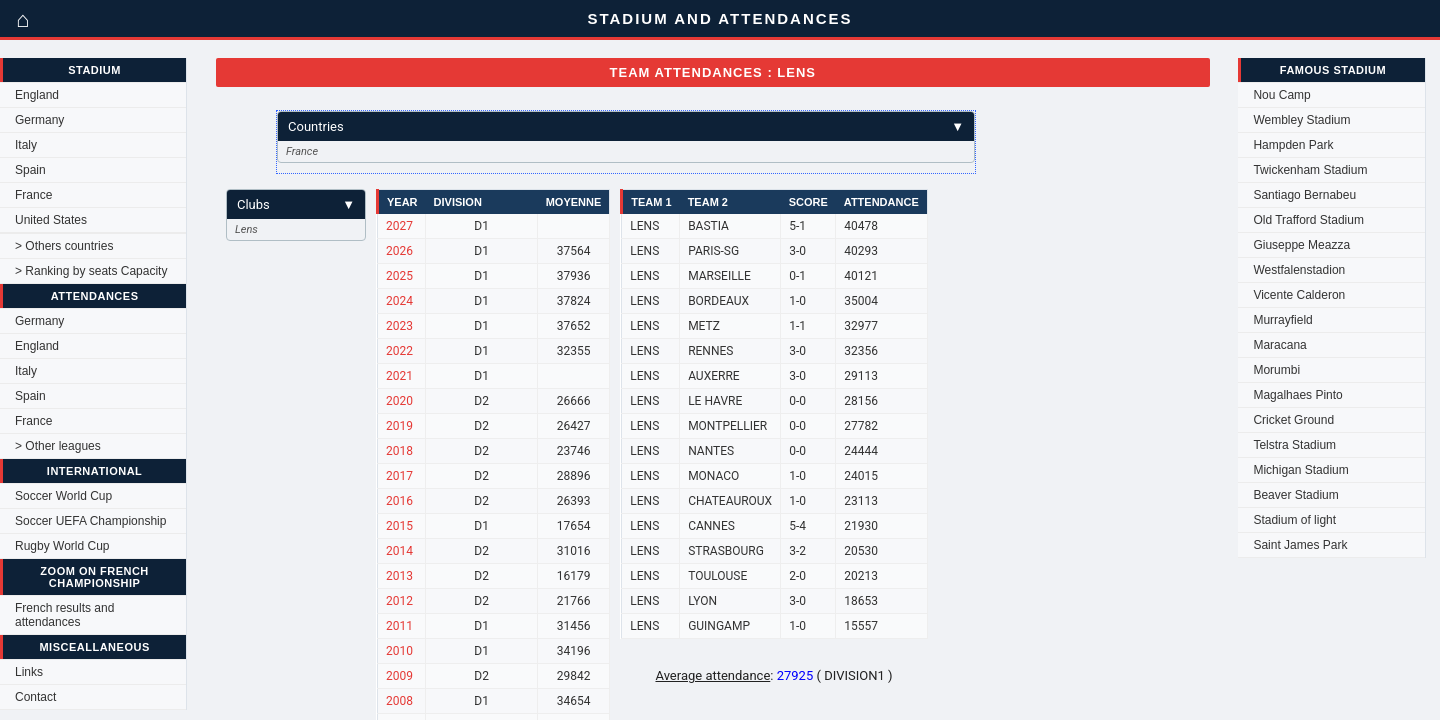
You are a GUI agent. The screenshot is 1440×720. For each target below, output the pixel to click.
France (33, 195)
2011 (399, 626)
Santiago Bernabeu (1304, 195)
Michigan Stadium (1300, 470)
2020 (399, 401)
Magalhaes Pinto (1297, 395)
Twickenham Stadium (1310, 170)
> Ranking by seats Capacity (91, 271)
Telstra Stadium (1294, 445)
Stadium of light (1294, 520)
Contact (35, 697)
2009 (399, 676)
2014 (399, 551)
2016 (399, 501)
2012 (399, 601)
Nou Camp (1281, 95)
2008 (399, 701)
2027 (399, 226)
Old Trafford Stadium (1308, 220)
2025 (399, 276)
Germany (39, 120)
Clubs (296, 204)
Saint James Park (1300, 545)
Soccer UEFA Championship (90, 521)
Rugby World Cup (62, 546)
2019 (399, 426)
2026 (399, 251)
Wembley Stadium (1301, 120)
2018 (399, 451)
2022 (399, 351)
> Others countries (64, 246)
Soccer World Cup (63, 496)
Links (29, 672)
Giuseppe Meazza (1301, 245)
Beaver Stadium (1295, 495)
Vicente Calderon (1299, 295)
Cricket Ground (1293, 420)
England (37, 95)
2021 (399, 376)
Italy (26, 145)
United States (51, 220)
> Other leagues (58, 446)
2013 (399, 576)
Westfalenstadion (1299, 270)
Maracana (1279, 345)
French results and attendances (64, 615)
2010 (399, 651)
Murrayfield (1282, 320)
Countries (626, 126)
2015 (399, 526)
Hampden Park (1293, 145)
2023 (399, 326)
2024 (399, 301)
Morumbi (1276, 370)
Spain (30, 170)
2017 (399, 476)
